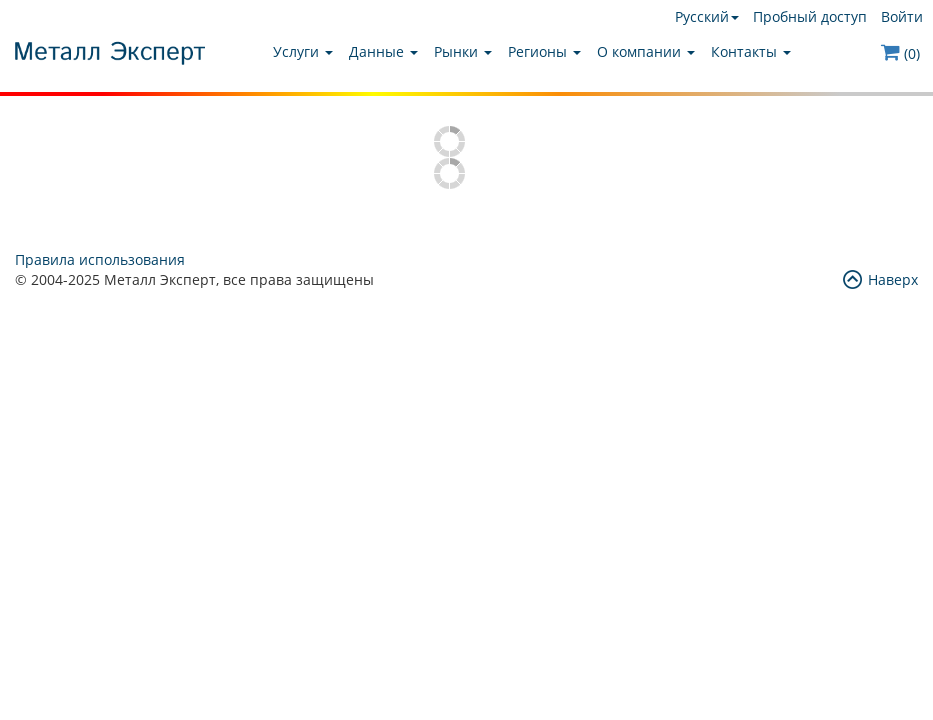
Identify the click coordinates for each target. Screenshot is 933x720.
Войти (902, 16)
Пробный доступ (810, 16)
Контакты (751, 51)
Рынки (463, 51)
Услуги (303, 51)
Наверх (880, 279)
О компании (646, 51)
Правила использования (100, 259)
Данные (383, 51)
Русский (707, 16)
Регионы (544, 51)
